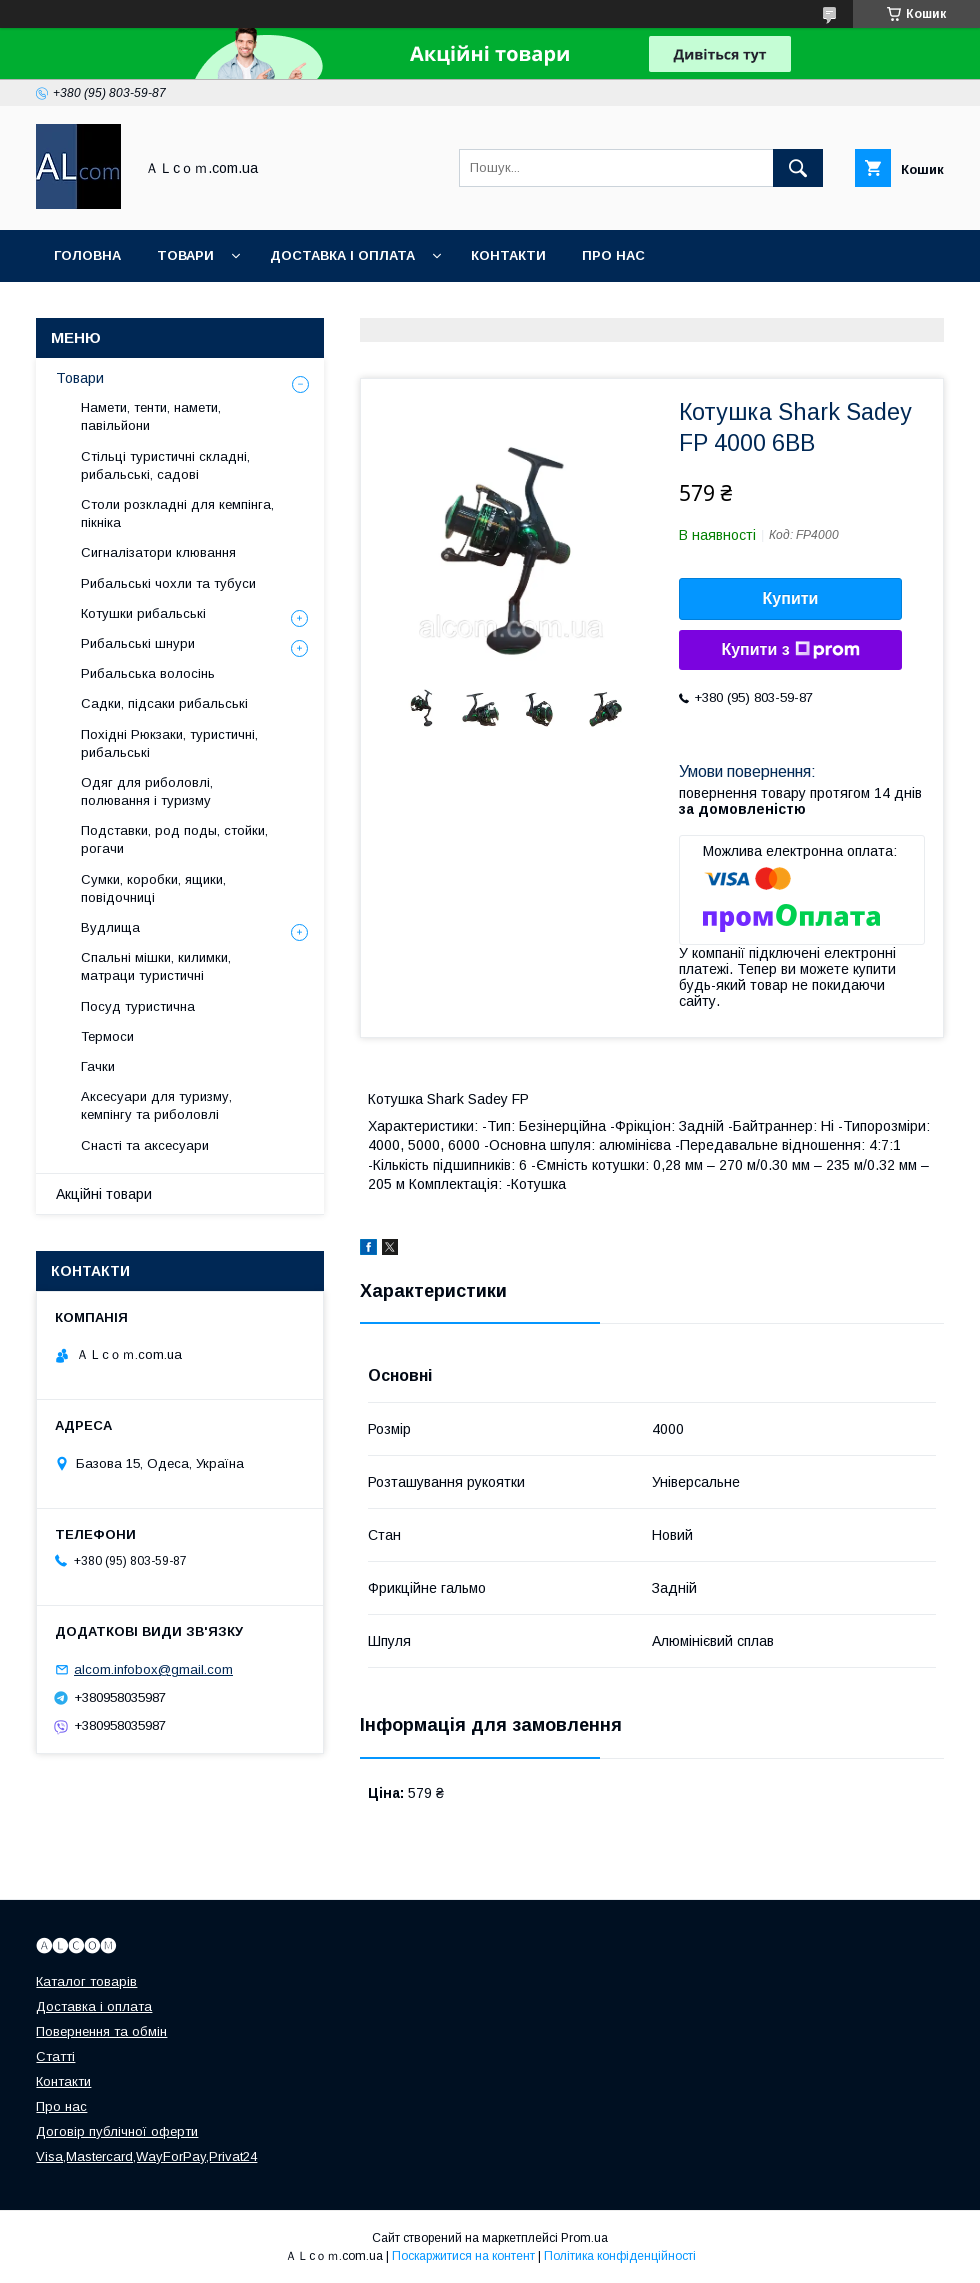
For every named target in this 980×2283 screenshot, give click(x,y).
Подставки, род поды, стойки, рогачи (174, 839)
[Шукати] (798, 168)
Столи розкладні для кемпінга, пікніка (177, 513)
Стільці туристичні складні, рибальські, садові (165, 465)
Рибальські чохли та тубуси (168, 583)
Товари (185, 255)
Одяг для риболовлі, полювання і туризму (147, 791)
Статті (55, 2056)
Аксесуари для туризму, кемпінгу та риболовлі (156, 1105)
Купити (791, 598)
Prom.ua (584, 2238)
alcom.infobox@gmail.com (153, 1669)
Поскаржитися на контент (463, 2256)
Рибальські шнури (138, 643)
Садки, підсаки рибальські (164, 703)
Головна (87, 255)
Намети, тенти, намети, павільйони (151, 416)
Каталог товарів (86, 1981)
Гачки (98, 1066)
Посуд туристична (138, 1006)
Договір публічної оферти (117, 2131)
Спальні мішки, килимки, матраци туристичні (156, 966)
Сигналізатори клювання (158, 552)
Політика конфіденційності (620, 2256)
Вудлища (110, 927)
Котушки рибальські (143, 613)
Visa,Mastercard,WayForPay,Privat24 (146, 2156)
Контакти (508, 255)
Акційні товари (104, 1194)
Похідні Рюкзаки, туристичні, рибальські (169, 743)
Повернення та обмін (101, 2031)
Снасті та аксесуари (145, 1145)
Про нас (613, 255)
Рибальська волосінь (148, 673)
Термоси (107, 1036)
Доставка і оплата (342, 255)
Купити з (790, 650)
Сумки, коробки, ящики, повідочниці (153, 888)
